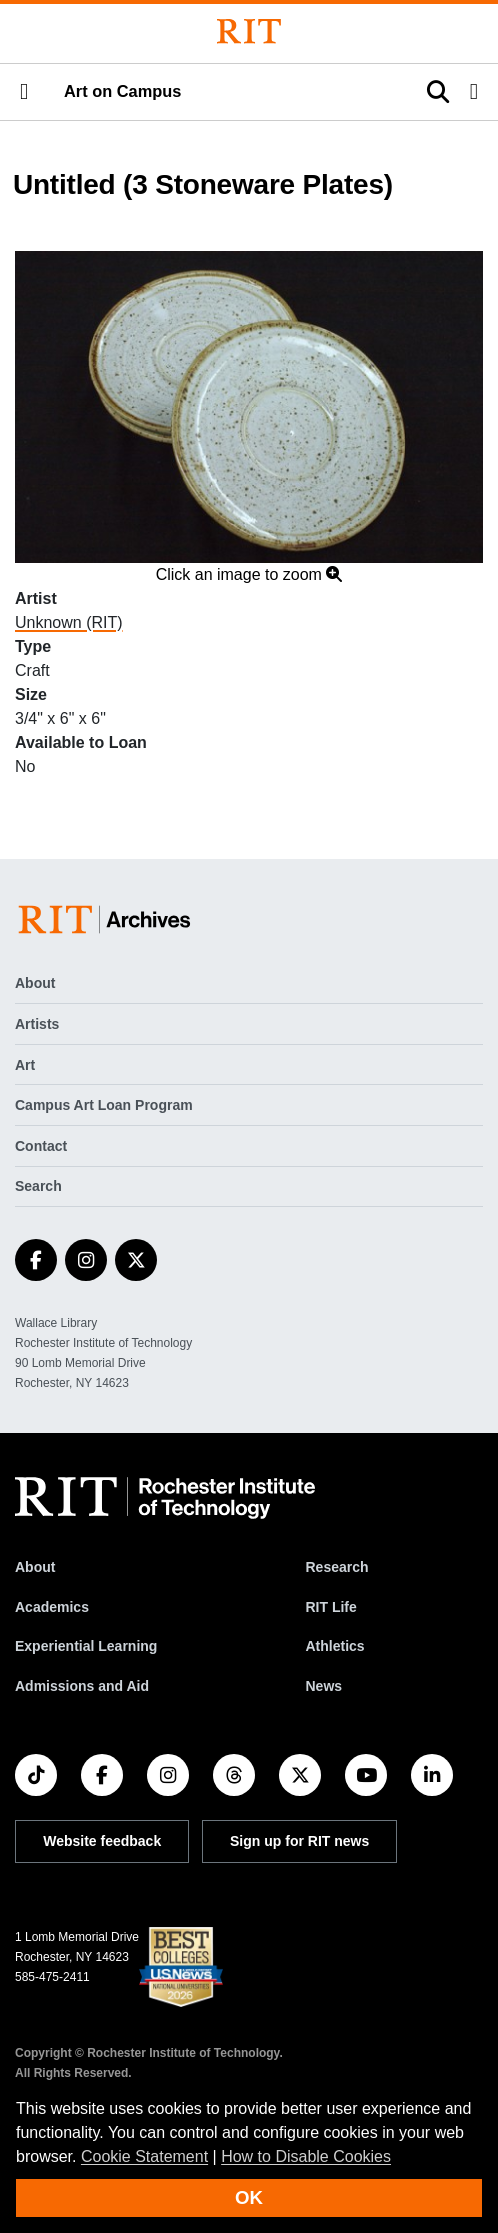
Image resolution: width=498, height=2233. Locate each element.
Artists (37, 1024)
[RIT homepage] (165, 1498)
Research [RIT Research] (336, 1567)
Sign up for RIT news (299, 1841)
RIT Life (330, 1607)
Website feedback (102, 1841)
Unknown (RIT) (69, 622)
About (35, 983)
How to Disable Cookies (306, 2156)
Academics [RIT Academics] (52, 1607)
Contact (41, 1146)
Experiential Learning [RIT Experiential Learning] (86, 1646)
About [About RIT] (35, 1567)
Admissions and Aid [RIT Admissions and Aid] (82, 1686)
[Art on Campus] (108, 919)
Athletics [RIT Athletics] (334, 1646)
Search (38, 1186)
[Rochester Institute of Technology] (249, 31)
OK (249, 2197)
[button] (24, 92)
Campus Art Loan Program (104, 1105)
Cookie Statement (144, 2156)
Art (25, 1065)
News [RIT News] (323, 1686)
